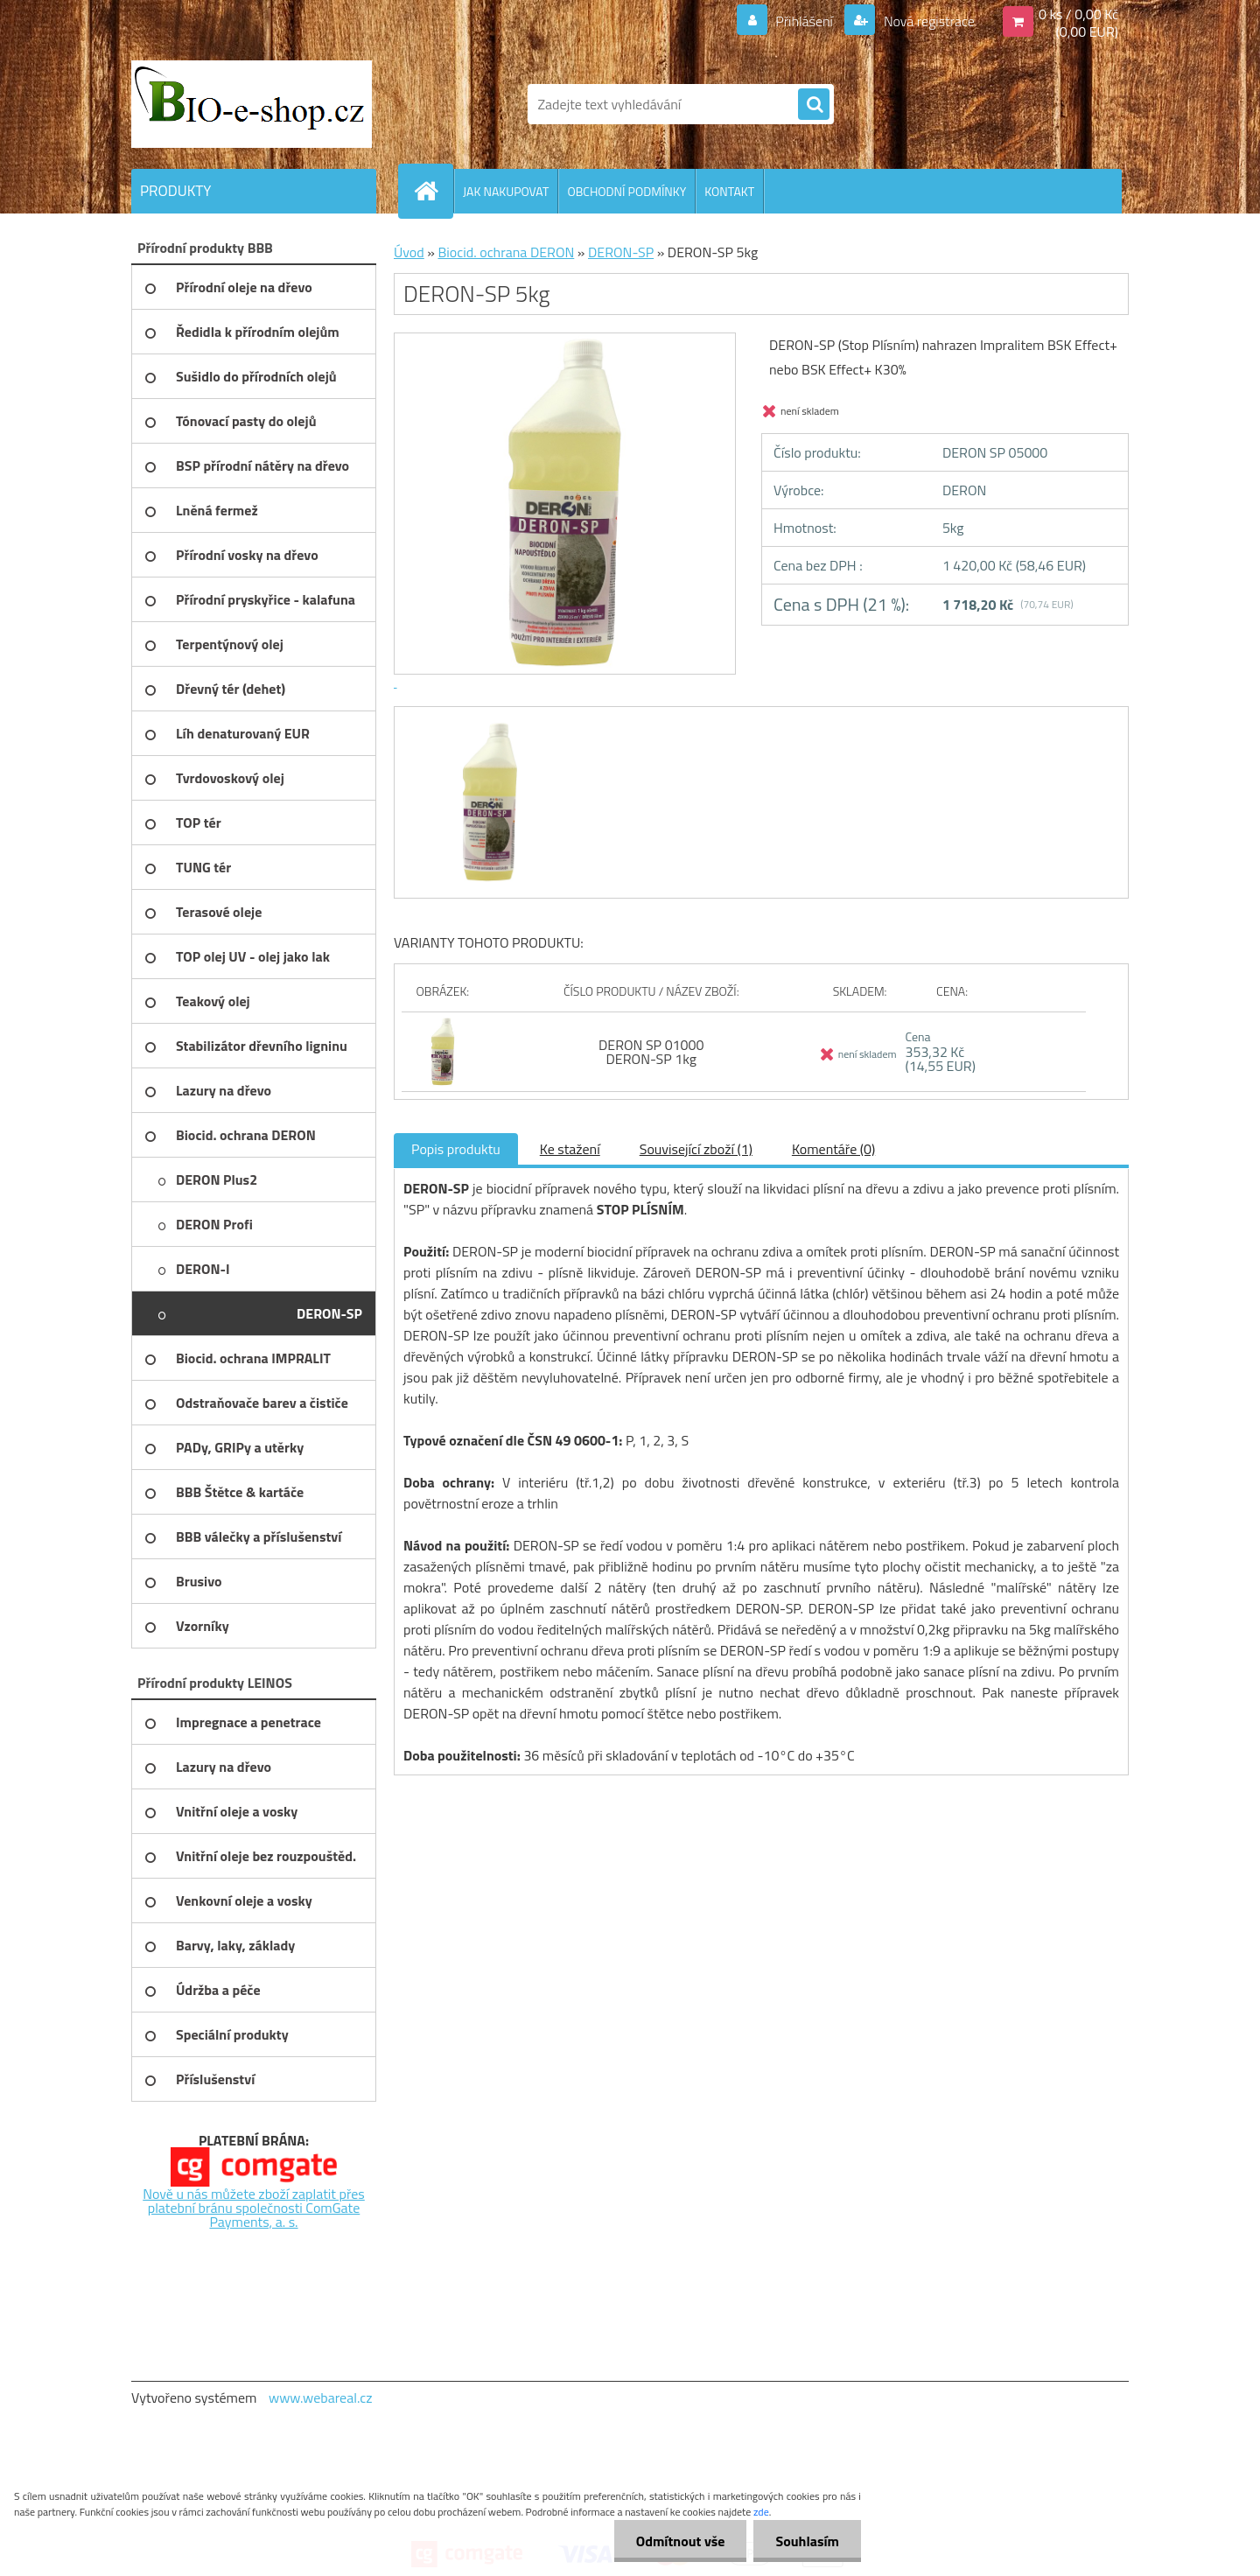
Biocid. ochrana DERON (506, 252)
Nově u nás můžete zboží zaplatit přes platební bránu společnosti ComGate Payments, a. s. (254, 2207)
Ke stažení (570, 1148)
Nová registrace (927, 21)
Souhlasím (807, 2541)
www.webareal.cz (321, 2397)
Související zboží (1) (696, 1148)
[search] (814, 105)
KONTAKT (729, 191)
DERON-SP (621, 252)
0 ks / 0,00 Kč (1078, 14)
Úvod (409, 252)
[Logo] (251, 104)
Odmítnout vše (680, 2541)
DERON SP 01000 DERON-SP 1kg (651, 1051)
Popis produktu (455, 1148)
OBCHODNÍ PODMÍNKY (626, 191)
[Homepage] (433, 191)
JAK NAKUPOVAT (506, 191)
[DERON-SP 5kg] (487, 722)
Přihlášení (804, 21)
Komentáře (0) (833, 1148)
